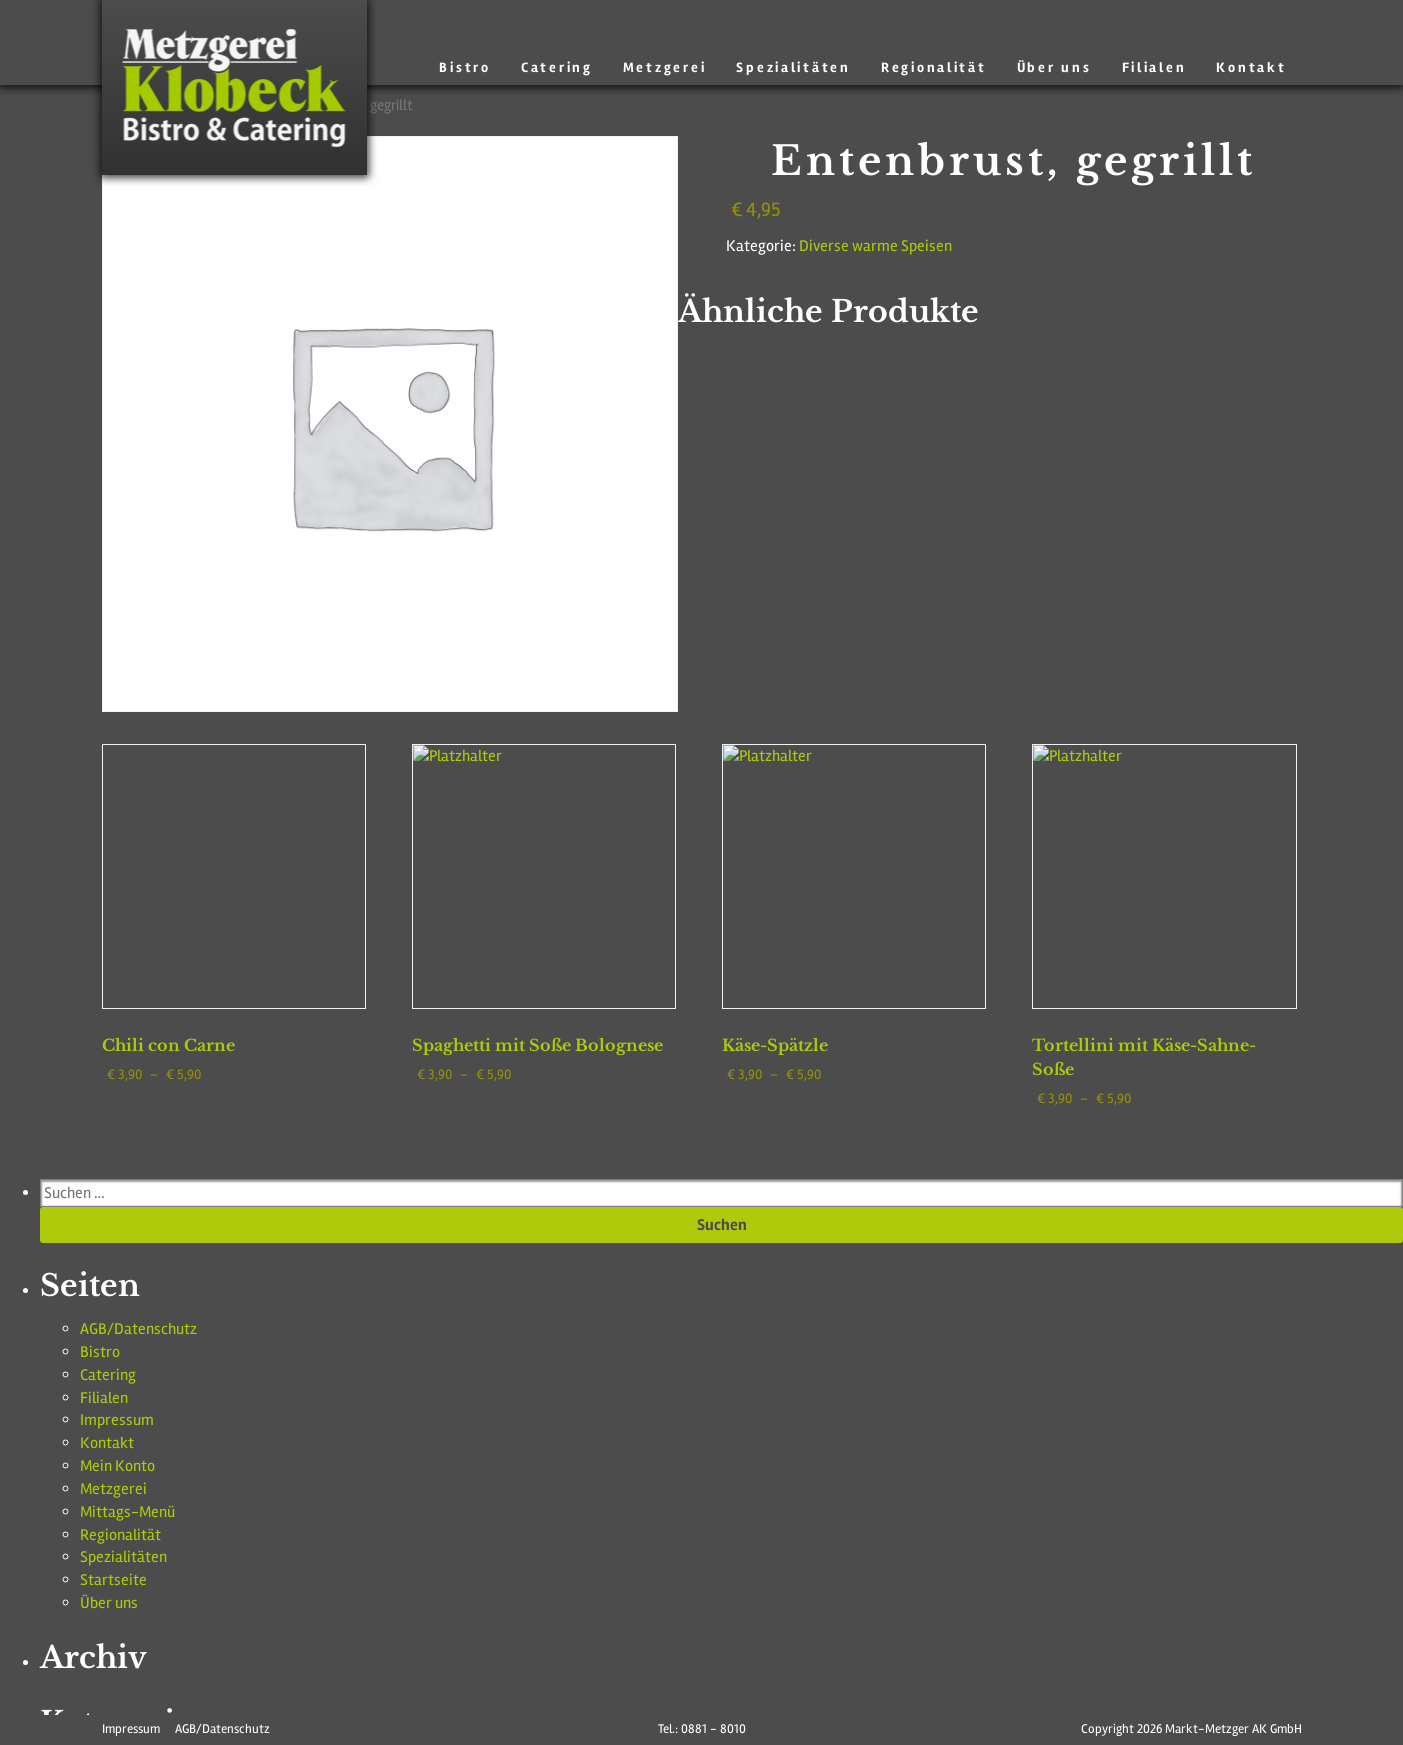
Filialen (1161, 68)
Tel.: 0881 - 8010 (702, 1729)
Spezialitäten (821, 68)
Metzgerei (699, 68)
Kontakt (1254, 68)
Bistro (511, 68)
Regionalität (952, 68)
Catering (597, 68)
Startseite (106, 1498)
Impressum (109, 1368)
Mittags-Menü (118, 1442)
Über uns (1067, 68)
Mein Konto (111, 1405)
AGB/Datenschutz (127, 1294)
